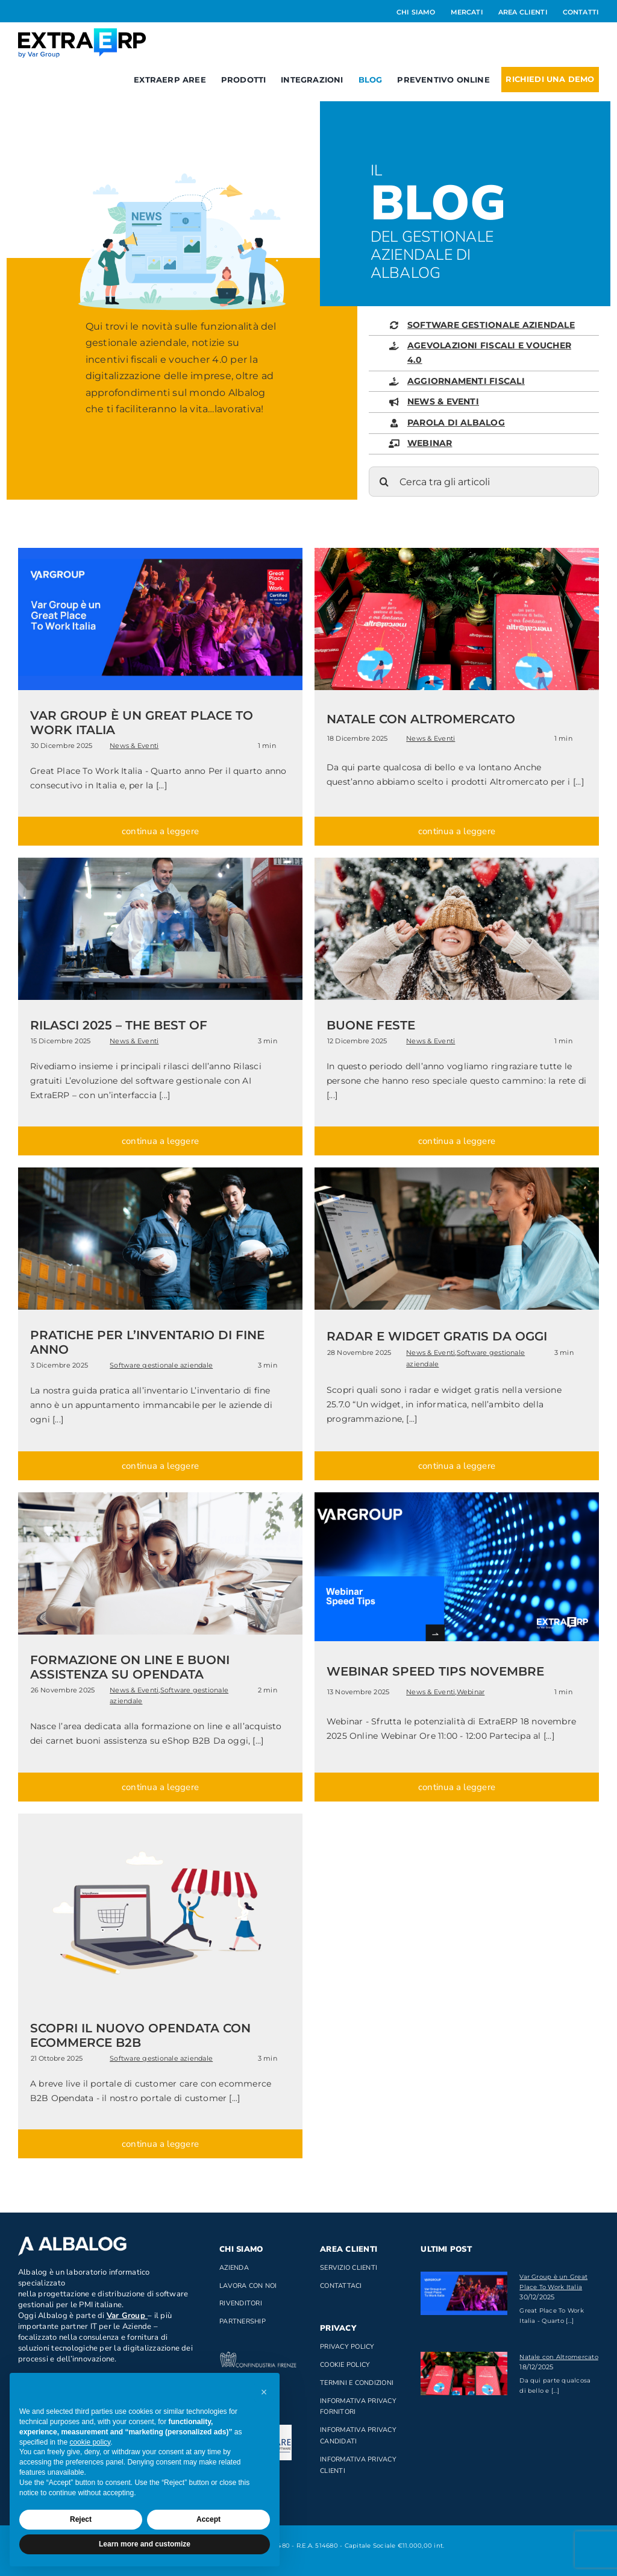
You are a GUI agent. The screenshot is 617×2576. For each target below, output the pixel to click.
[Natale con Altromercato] (464, 2373)
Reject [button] (81, 2519)
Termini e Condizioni (356, 2382)
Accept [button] (208, 2519)
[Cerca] (384, 482)
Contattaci (341, 2285)
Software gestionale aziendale (161, 1365)
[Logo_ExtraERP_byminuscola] (82, 33)
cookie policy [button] (89, 2442)
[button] (264, 2392)
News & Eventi (134, 745)
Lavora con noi (248, 2285)
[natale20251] (457, 552)
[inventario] (160, 1172)
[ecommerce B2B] (160, 1818)
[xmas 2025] (457, 862)
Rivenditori (240, 2303)
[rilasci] (160, 862)
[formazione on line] (160, 1497)
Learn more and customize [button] (144, 2544)
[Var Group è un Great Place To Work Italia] (464, 2293)
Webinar (471, 1692)
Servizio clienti (348, 2267)
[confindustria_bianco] (258, 2356)
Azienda (234, 2267)
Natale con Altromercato (558, 2357)
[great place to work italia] (160, 552)
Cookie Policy (345, 2364)
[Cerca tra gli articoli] (484, 482)
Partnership (242, 2321)
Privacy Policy (347, 2346)
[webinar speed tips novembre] (457, 1497)
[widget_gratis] (457, 1172)
